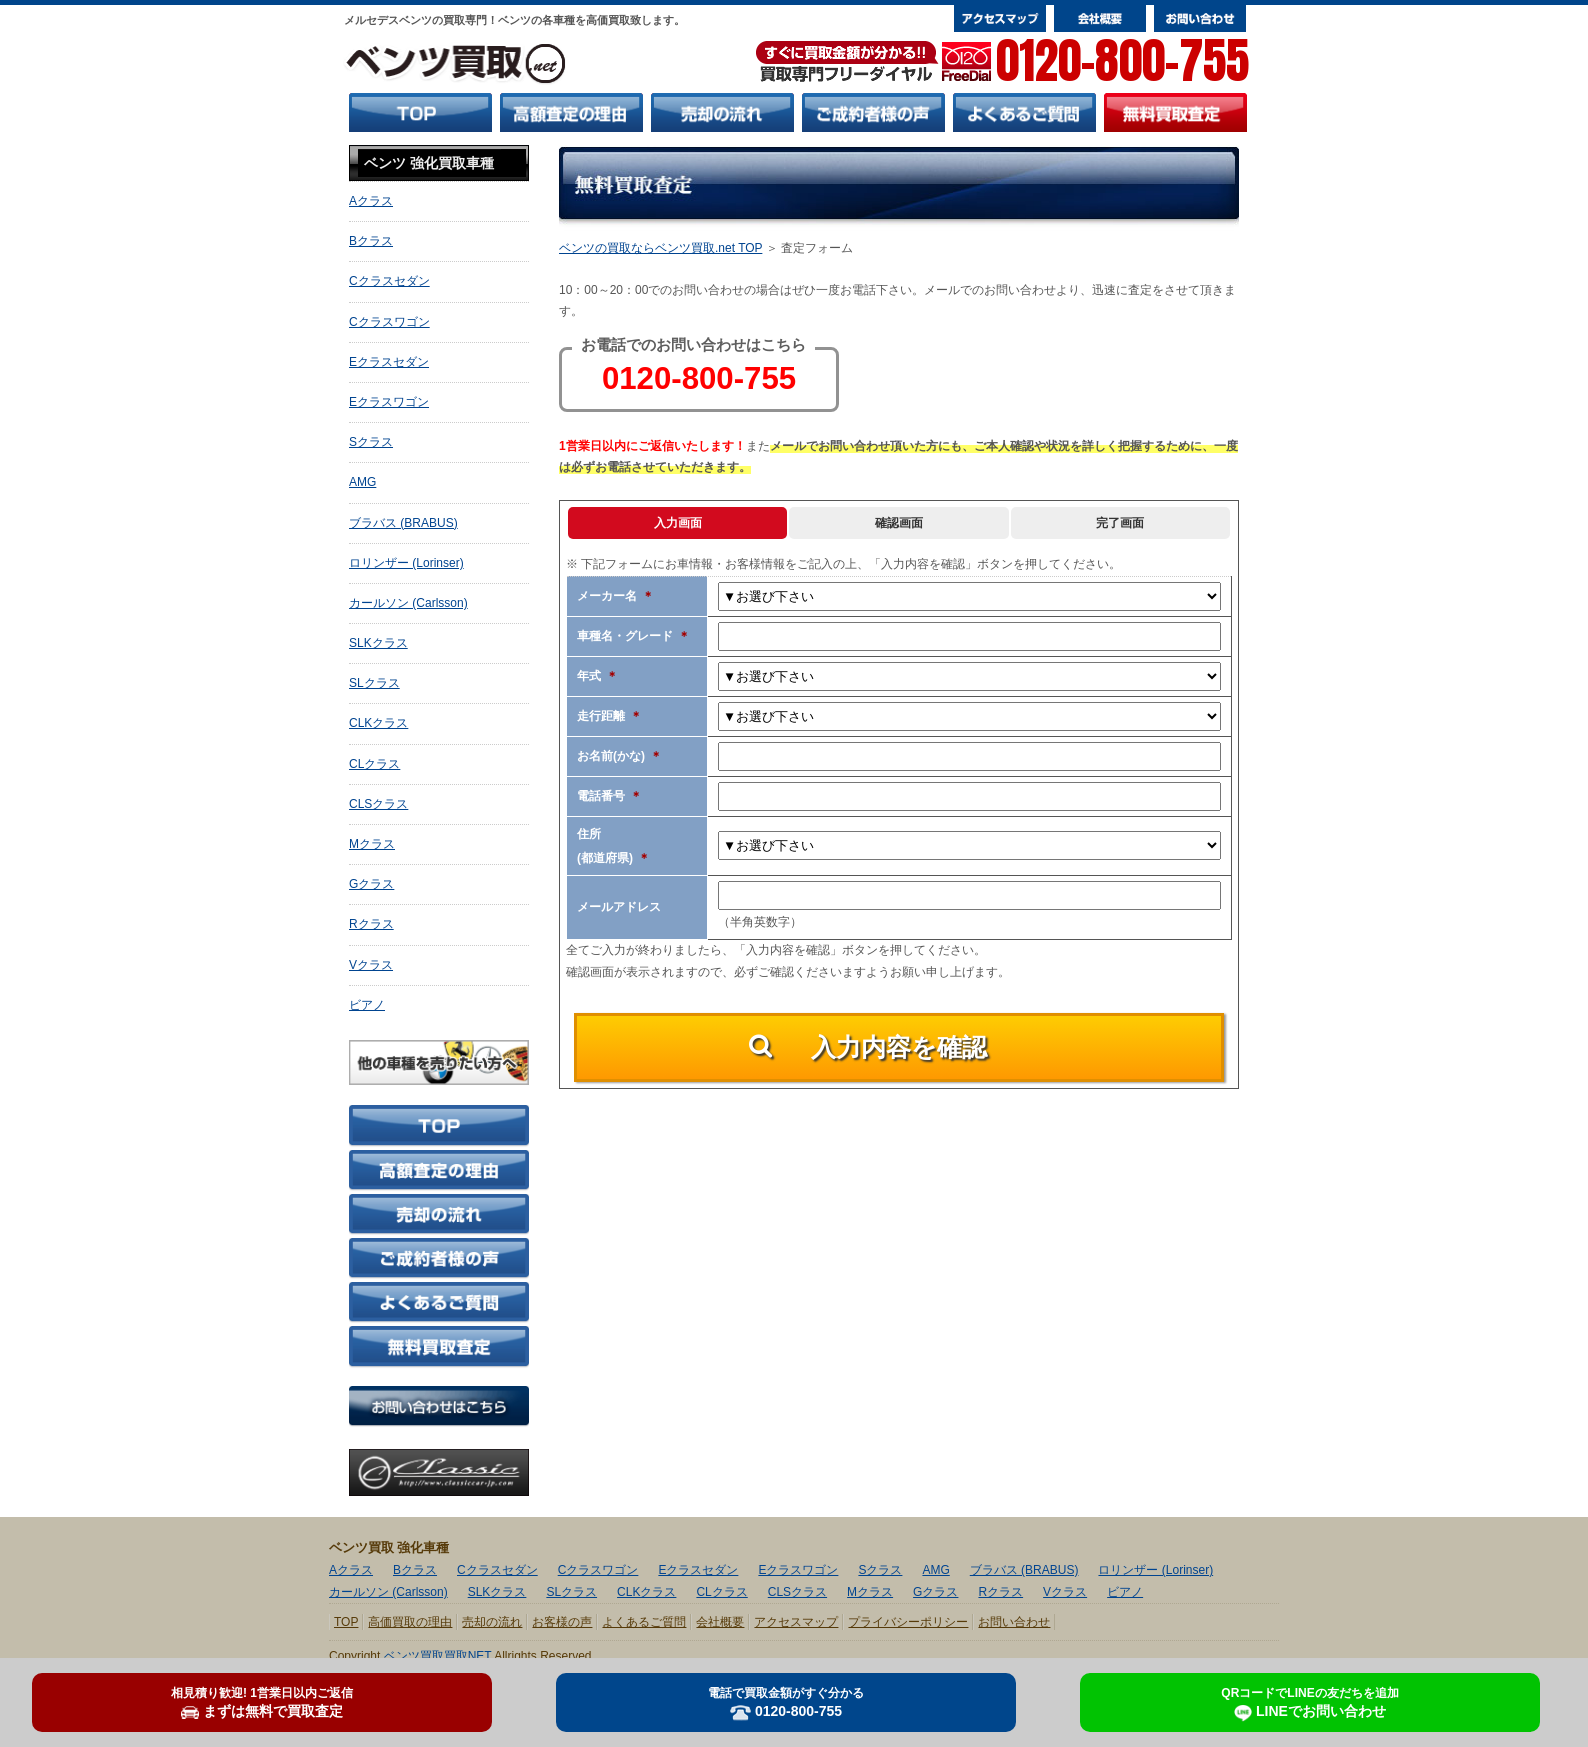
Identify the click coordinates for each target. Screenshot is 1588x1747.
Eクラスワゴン (389, 402)
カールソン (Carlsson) (408, 603)
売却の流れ (492, 1622)
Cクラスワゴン (389, 322)
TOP (346, 1622)
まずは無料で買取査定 (262, 1703)
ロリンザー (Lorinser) (406, 563)
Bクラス (371, 241)
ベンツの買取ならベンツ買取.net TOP (660, 248)
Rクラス (371, 924)
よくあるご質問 (644, 1622)
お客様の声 (562, 1622)
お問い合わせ (1014, 1622)
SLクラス (374, 683)
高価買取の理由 (410, 1622)
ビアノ (367, 1005)
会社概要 (720, 1622)
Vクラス (371, 965)
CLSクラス (378, 804)
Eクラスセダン (389, 362)
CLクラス (374, 764)
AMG (362, 482)
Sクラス (371, 442)
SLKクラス (378, 643)
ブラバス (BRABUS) (403, 523)
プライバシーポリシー (908, 1622)
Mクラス (372, 844)
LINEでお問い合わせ (1309, 1704)
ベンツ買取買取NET (438, 1656)
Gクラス (371, 884)
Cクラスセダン (389, 281)
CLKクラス (378, 723)
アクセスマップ (796, 1622)
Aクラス (371, 201)
